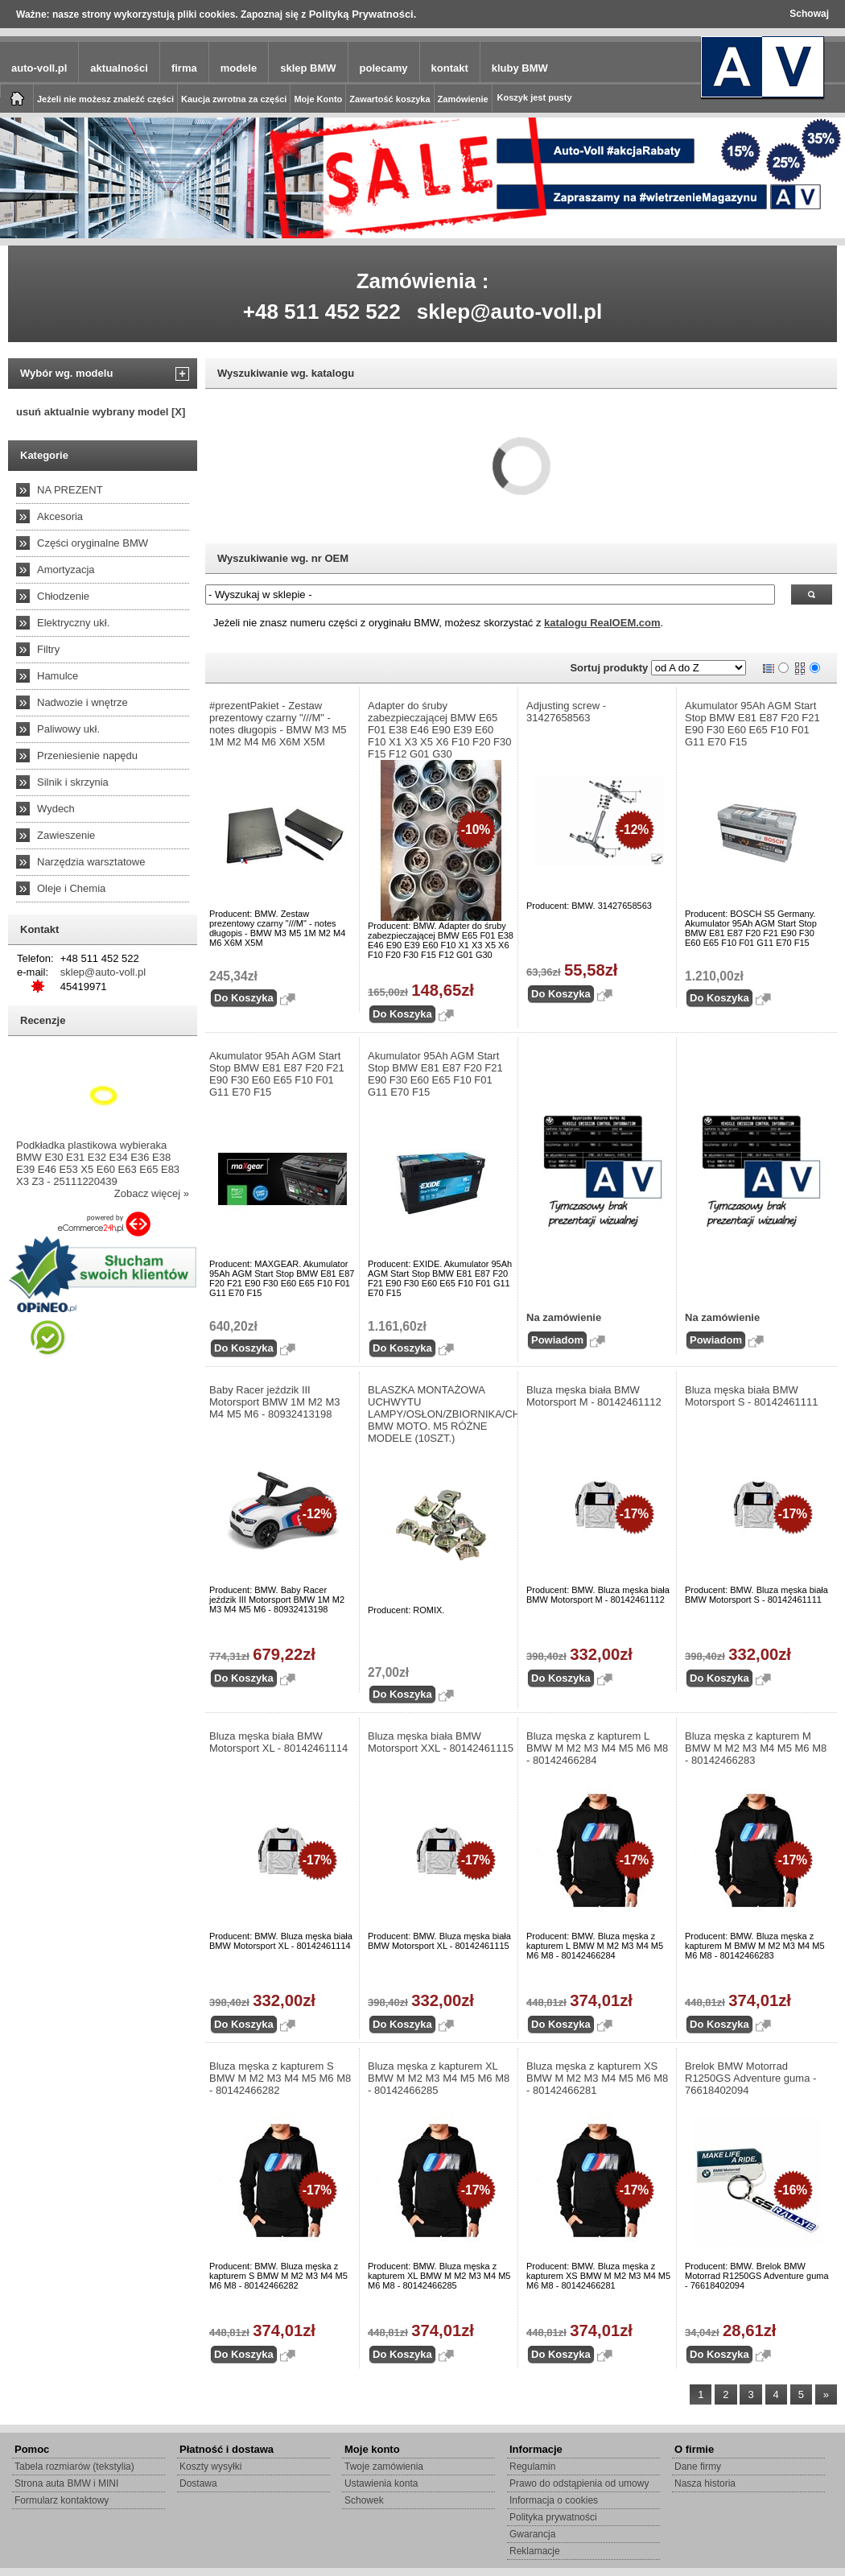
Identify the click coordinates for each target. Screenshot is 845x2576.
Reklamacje (534, 2551)
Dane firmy (697, 2466)
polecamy (384, 68)
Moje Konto (318, 99)
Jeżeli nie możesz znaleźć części (105, 99)
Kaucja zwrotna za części (233, 99)
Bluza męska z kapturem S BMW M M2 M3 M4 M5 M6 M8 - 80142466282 (280, 2078)
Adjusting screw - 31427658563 (566, 712)
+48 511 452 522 (322, 311)
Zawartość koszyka (389, 99)
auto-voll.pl (39, 68)
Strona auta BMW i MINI (66, 2483)
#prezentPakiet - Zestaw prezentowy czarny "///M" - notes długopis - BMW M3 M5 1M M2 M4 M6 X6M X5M (278, 724)
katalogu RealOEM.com (602, 623)
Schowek (364, 2500)
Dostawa (198, 2483)
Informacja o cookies (553, 2500)
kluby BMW (520, 68)
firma (184, 68)
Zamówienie (463, 99)
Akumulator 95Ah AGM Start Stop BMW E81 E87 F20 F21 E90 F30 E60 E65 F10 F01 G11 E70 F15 (752, 724)
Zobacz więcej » (151, 1193)
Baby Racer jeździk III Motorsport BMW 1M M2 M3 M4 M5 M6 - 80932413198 (274, 1402)
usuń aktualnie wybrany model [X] (100, 412)
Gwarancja (532, 2534)
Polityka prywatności (553, 2517)
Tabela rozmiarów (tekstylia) (74, 2466)
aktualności (119, 68)
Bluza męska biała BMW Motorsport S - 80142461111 (751, 1396)
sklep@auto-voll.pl (510, 311)
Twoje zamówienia (383, 2466)
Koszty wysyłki (210, 2466)
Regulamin (532, 2466)
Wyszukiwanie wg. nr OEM (282, 558)
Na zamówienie (563, 1317)
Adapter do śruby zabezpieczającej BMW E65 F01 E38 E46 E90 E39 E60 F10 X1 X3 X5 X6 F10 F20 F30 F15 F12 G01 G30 (440, 730)
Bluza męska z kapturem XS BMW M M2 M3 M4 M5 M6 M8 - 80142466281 (597, 2078)
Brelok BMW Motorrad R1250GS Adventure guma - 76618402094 (750, 2078)
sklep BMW (308, 68)
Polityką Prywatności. (363, 14)
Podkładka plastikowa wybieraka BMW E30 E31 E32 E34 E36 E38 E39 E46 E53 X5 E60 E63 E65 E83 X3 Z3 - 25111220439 (97, 1163)
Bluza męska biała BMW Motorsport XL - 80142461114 (278, 1742)
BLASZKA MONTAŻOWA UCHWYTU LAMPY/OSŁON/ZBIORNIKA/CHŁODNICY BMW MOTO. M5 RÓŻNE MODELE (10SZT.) (440, 1414)
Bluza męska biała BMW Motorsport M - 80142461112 (594, 1396)
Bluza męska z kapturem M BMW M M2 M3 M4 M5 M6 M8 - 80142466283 (755, 1748)
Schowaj (809, 13)
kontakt (449, 68)
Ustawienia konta (381, 2483)
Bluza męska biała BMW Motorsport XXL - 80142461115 (440, 1742)
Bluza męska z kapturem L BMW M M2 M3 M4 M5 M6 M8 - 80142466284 (597, 1748)
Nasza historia (705, 2483)
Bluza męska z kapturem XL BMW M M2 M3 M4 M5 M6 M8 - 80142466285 (438, 2078)
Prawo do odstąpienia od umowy (579, 2483)
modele (239, 68)
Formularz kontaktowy (61, 2500)
